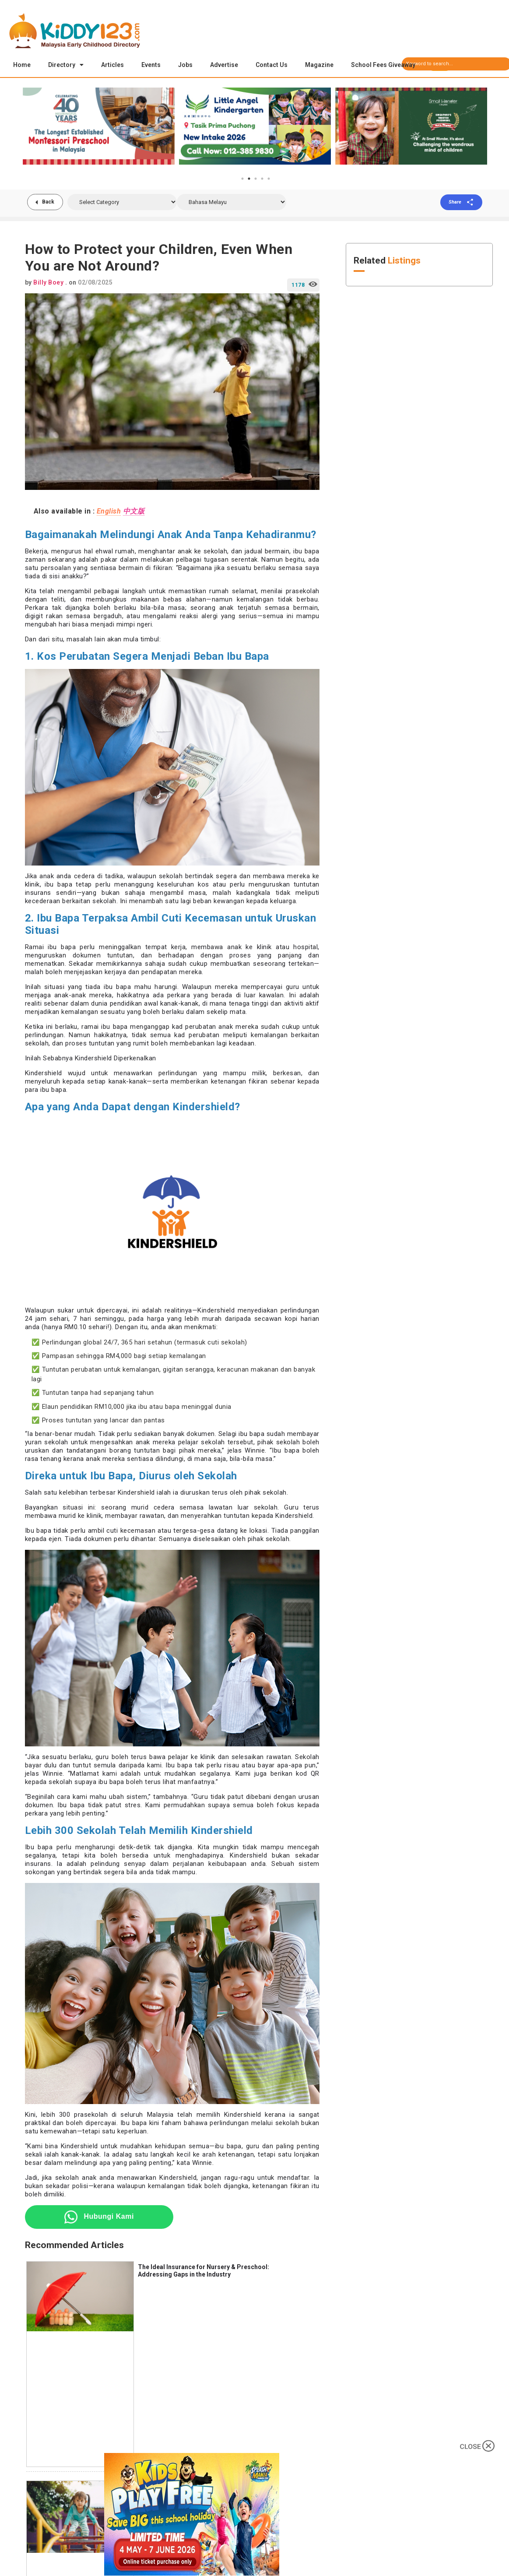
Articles (112, 64)
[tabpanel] (99, 127)
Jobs (185, 64)
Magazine (319, 64)
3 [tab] (255, 179)
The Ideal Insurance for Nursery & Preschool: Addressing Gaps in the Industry (203, 2271)
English (109, 512)
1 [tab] (242, 179)
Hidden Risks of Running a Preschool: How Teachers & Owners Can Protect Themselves (217, 2491)
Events (151, 64)
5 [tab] (268, 179)
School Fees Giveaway (383, 64)
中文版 (134, 512)
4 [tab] (262, 179)
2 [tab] (249, 179)
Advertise (224, 64)
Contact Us (272, 64)
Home (22, 64)
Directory (66, 64)
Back (49, 203)
